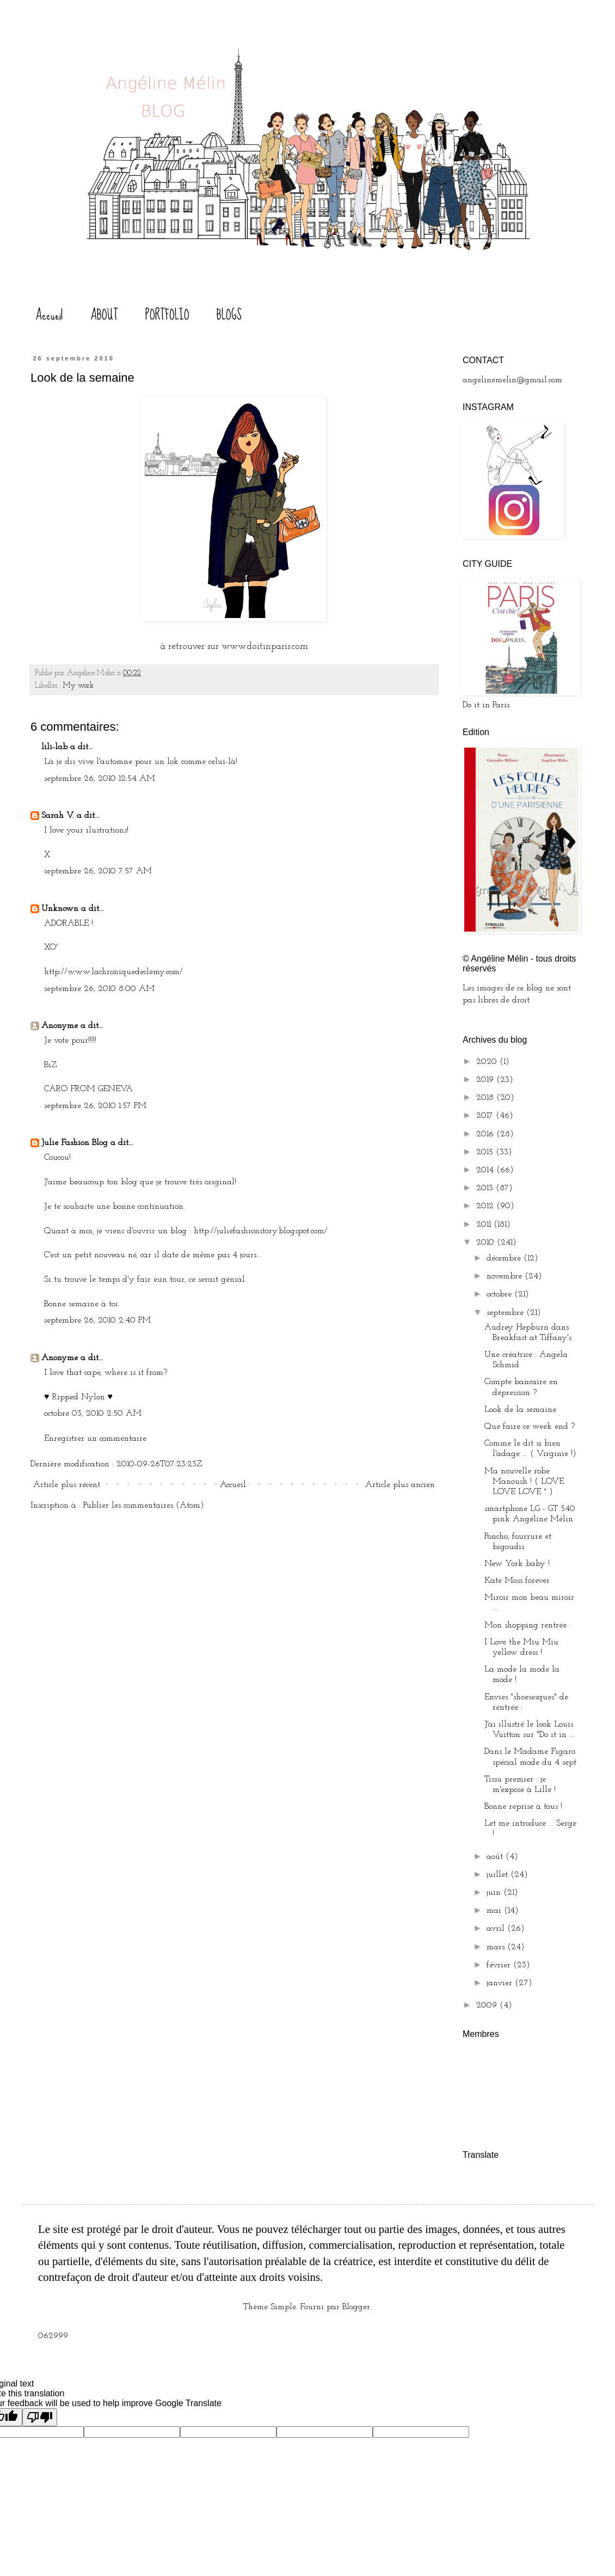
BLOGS (229, 315)
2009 (488, 2005)
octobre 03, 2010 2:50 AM (93, 1413)
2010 (486, 1242)
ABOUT (104, 315)
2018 (486, 1097)
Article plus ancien (400, 1484)
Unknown (59, 908)
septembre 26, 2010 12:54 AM (99, 778)
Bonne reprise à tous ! (523, 1806)
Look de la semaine (520, 1409)
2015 (486, 1152)
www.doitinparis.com (263, 646)
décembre (505, 1258)
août (496, 1856)
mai (495, 1910)
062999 (53, 2336)
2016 (486, 1134)
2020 (488, 1061)
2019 (486, 1079)
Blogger (356, 2307)
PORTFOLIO (167, 315)
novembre (506, 1276)
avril (497, 1928)
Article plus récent (66, 1484)
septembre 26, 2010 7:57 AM (98, 871)
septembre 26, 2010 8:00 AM (99, 988)
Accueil (49, 315)
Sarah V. (57, 815)
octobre (500, 1294)
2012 (486, 1206)
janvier (501, 1983)
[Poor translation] (39, 2417)
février (500, 1965)
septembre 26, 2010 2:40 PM (97, 1320)
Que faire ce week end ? (529, 1426)
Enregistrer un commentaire (95, 1438)
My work (78, 686)
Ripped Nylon (78, 1397)
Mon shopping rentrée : (527, 1625)
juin (495, 1892)
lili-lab (54, 747)
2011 (485, 1224)
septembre (506, 1312)
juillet (499, 1874)
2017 (486, 1115)
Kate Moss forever (517, 1580)
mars (497, 1947)
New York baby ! (517, 1563)
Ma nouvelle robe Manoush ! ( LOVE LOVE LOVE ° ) (524, 1481)
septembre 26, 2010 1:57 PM (95, 1106)
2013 (486, 1188)
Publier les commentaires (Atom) (143, 1505)
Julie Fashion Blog (74, 1143)
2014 (486, 1170)
